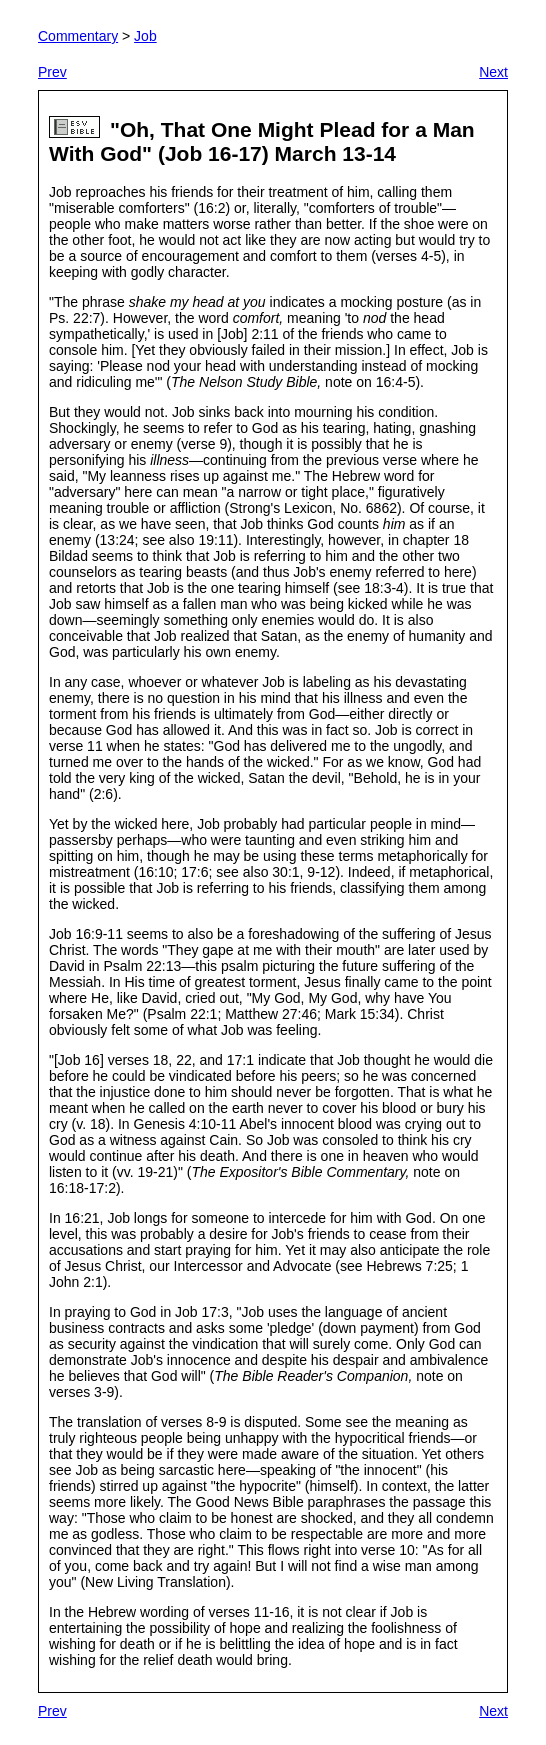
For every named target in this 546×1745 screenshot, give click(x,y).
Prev (52, 72)
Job (145, 36)
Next (493, 72)
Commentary (78, 36)
